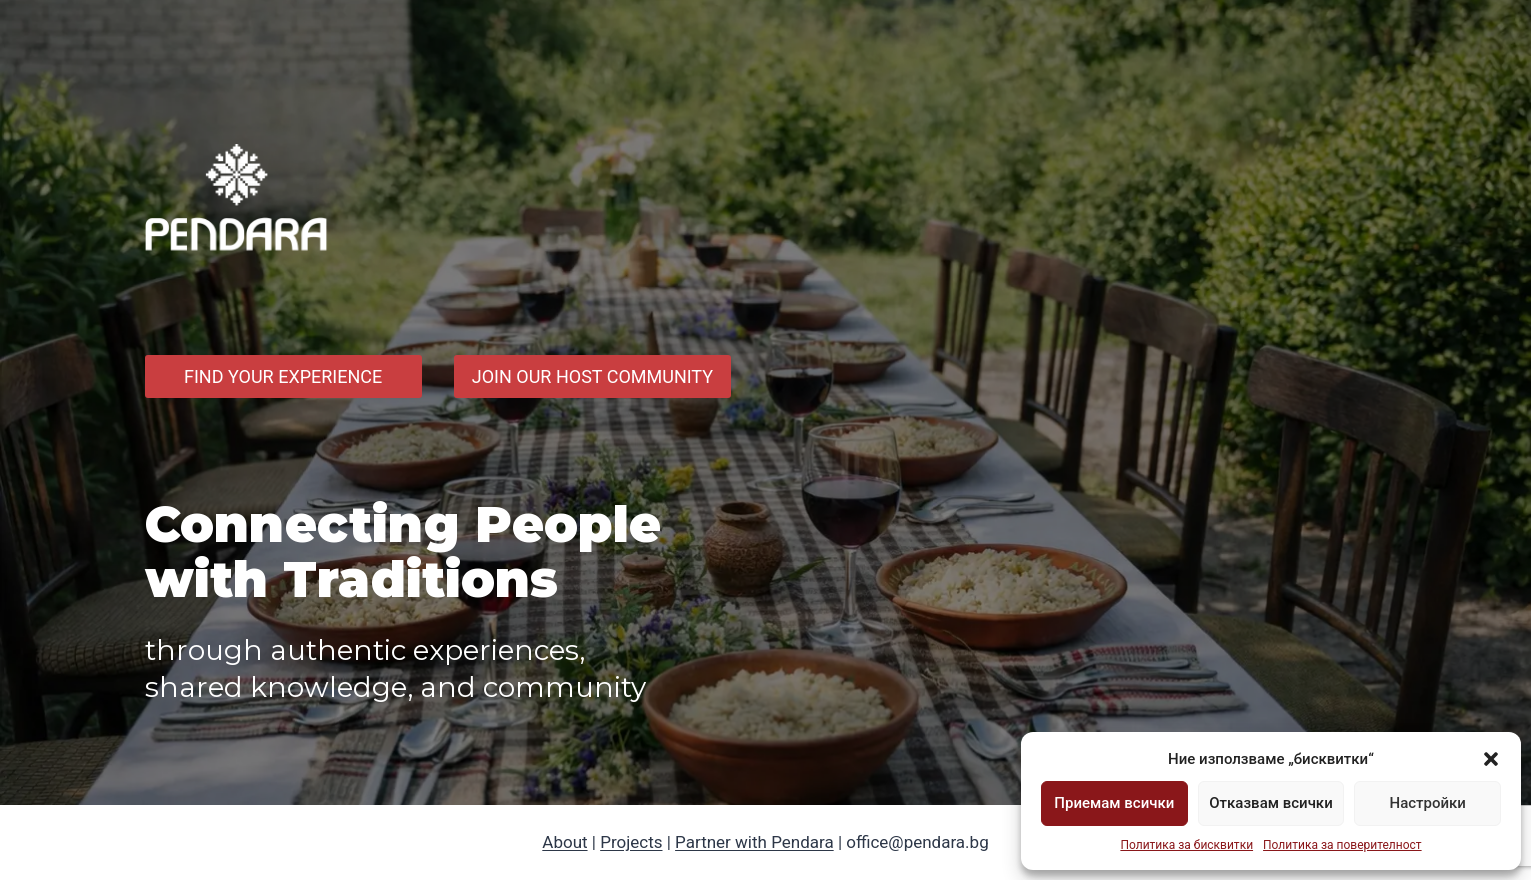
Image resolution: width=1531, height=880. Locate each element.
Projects (631, 842)
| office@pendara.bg (911, 842)
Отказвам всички (1270, 803)
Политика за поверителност (1342, 845)
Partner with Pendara (754, 842)
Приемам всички (1114, 803)
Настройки (1427, 803)
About (564, 842)
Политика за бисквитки (1186, 845)
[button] (1491, 759)
